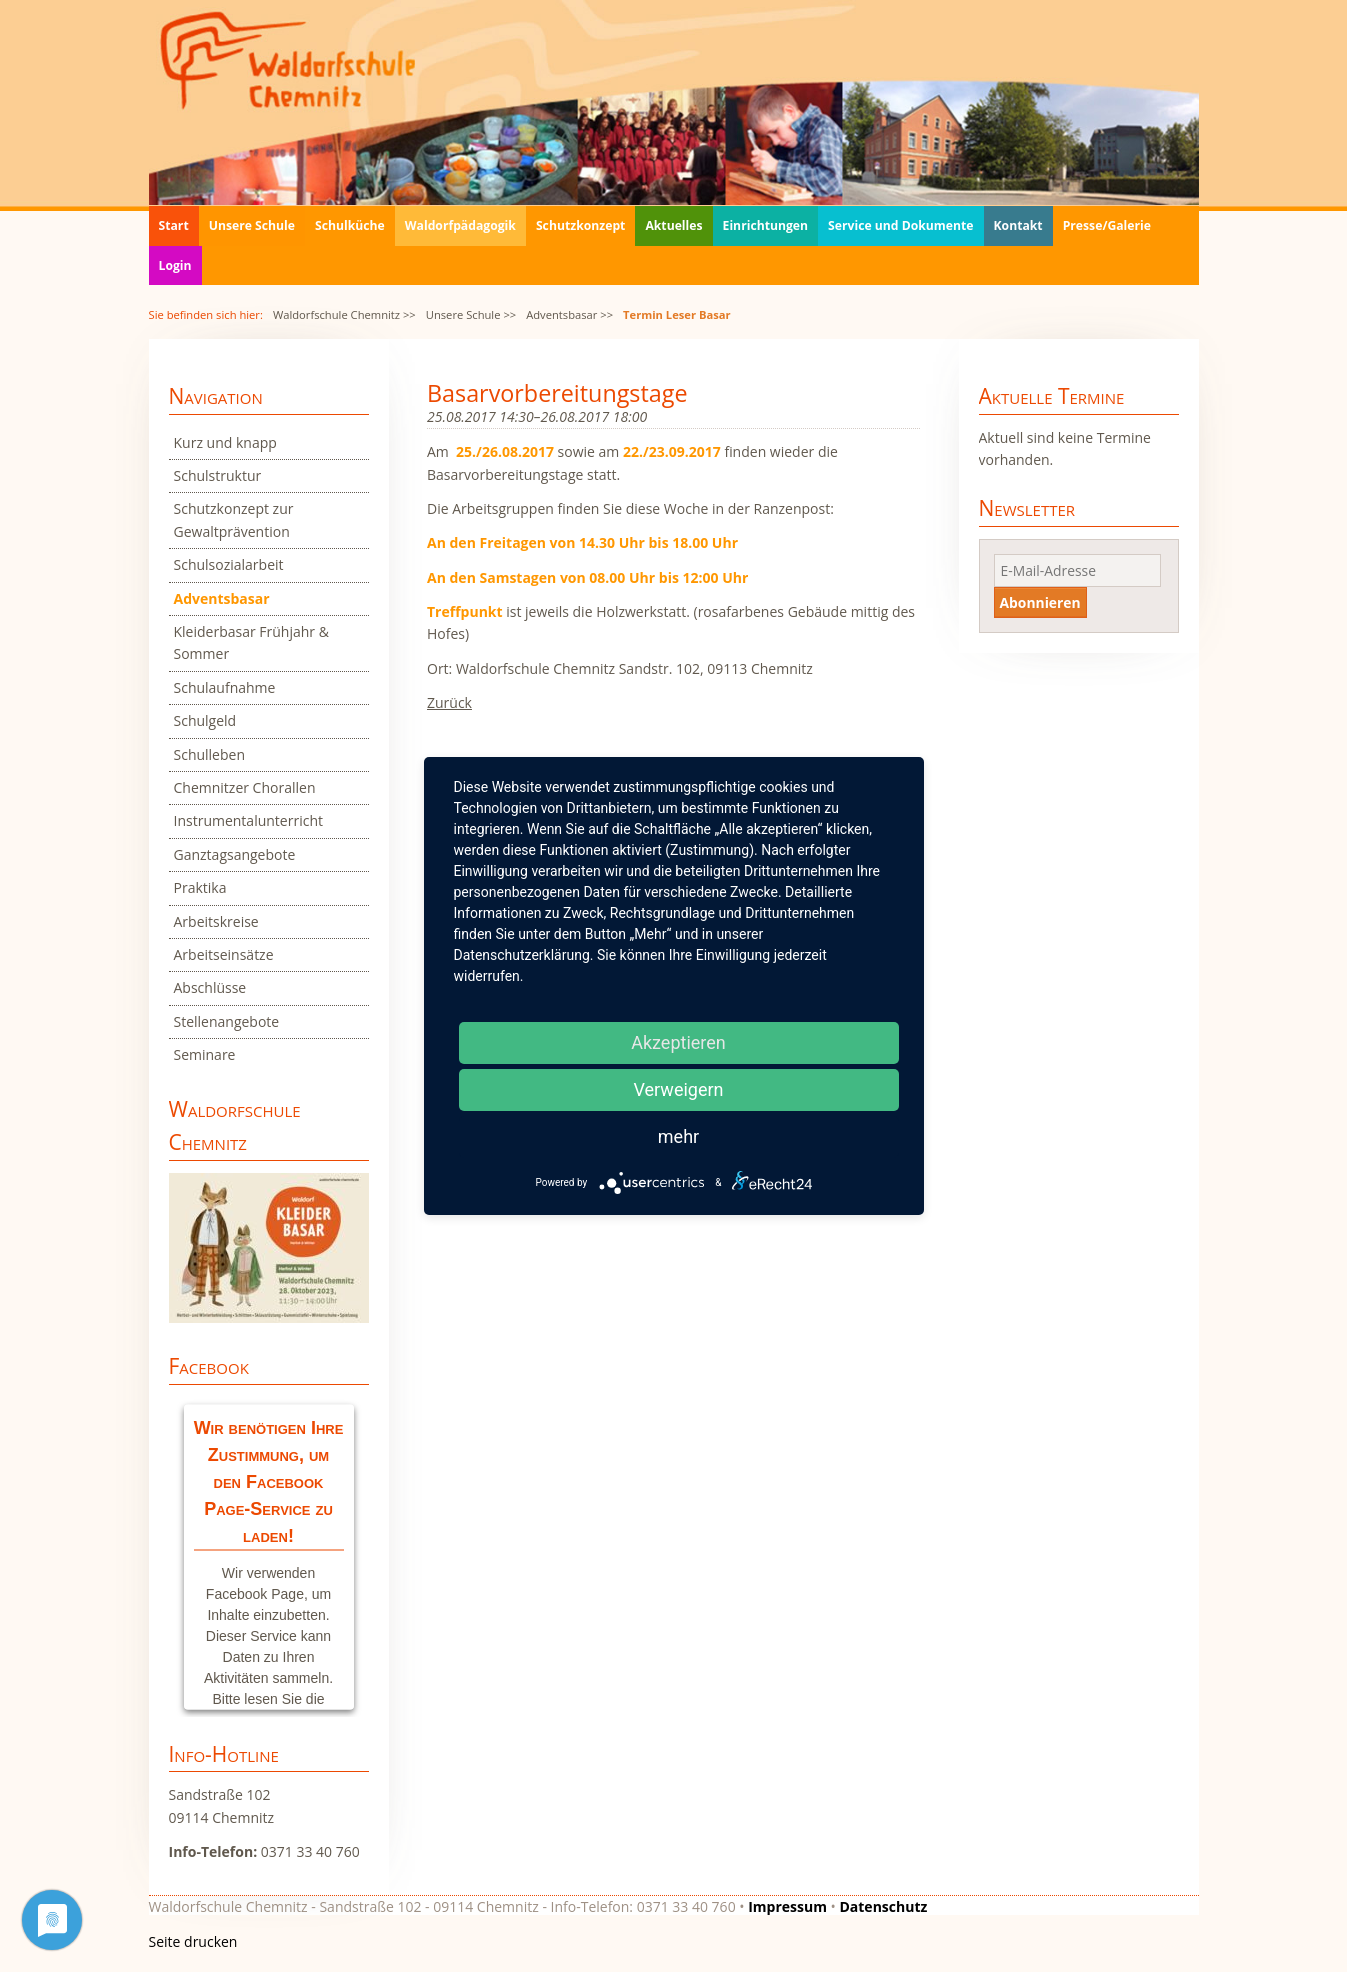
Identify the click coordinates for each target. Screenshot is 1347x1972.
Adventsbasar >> (569, 314)
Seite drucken (193, 1941)
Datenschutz (883, 1906)
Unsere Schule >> (471, 314)
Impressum (787, 1906)
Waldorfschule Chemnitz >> (344, 314)
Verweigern (678, 1089)
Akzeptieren (678, 1042)
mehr (678, 1136)
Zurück (449, 702)
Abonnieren (1040, 602)
